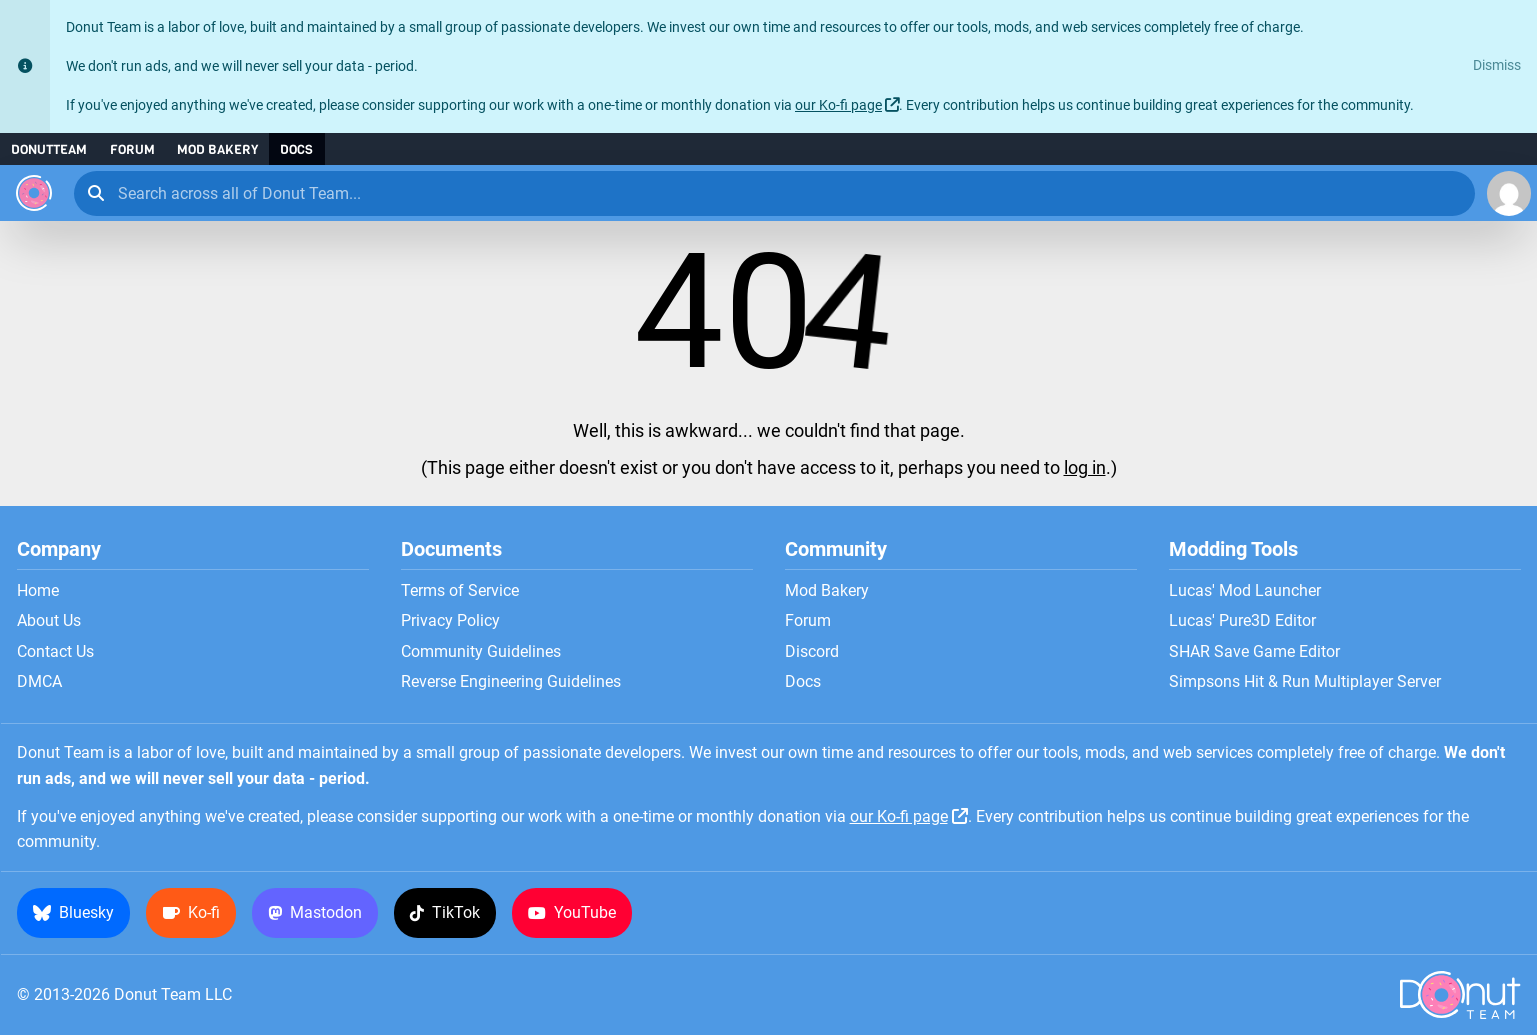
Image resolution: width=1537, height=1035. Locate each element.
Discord (812, 652)
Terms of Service (460, 591)
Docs (296, 149)
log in (1085, 468)
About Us (49, 621)
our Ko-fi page (838, 105)
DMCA (39, 682)
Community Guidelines (481, 652)
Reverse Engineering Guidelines (511, 682)
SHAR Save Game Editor (1254, 652)
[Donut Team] (34, 193)
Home (38, 591)
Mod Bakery (217, 149)
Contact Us (55, 652)
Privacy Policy (450, 621)
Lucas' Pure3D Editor (1242, 621)
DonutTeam (49, 149)
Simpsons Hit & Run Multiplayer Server (1305, 682)
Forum (132, 149)
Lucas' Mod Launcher (1245, 591)
